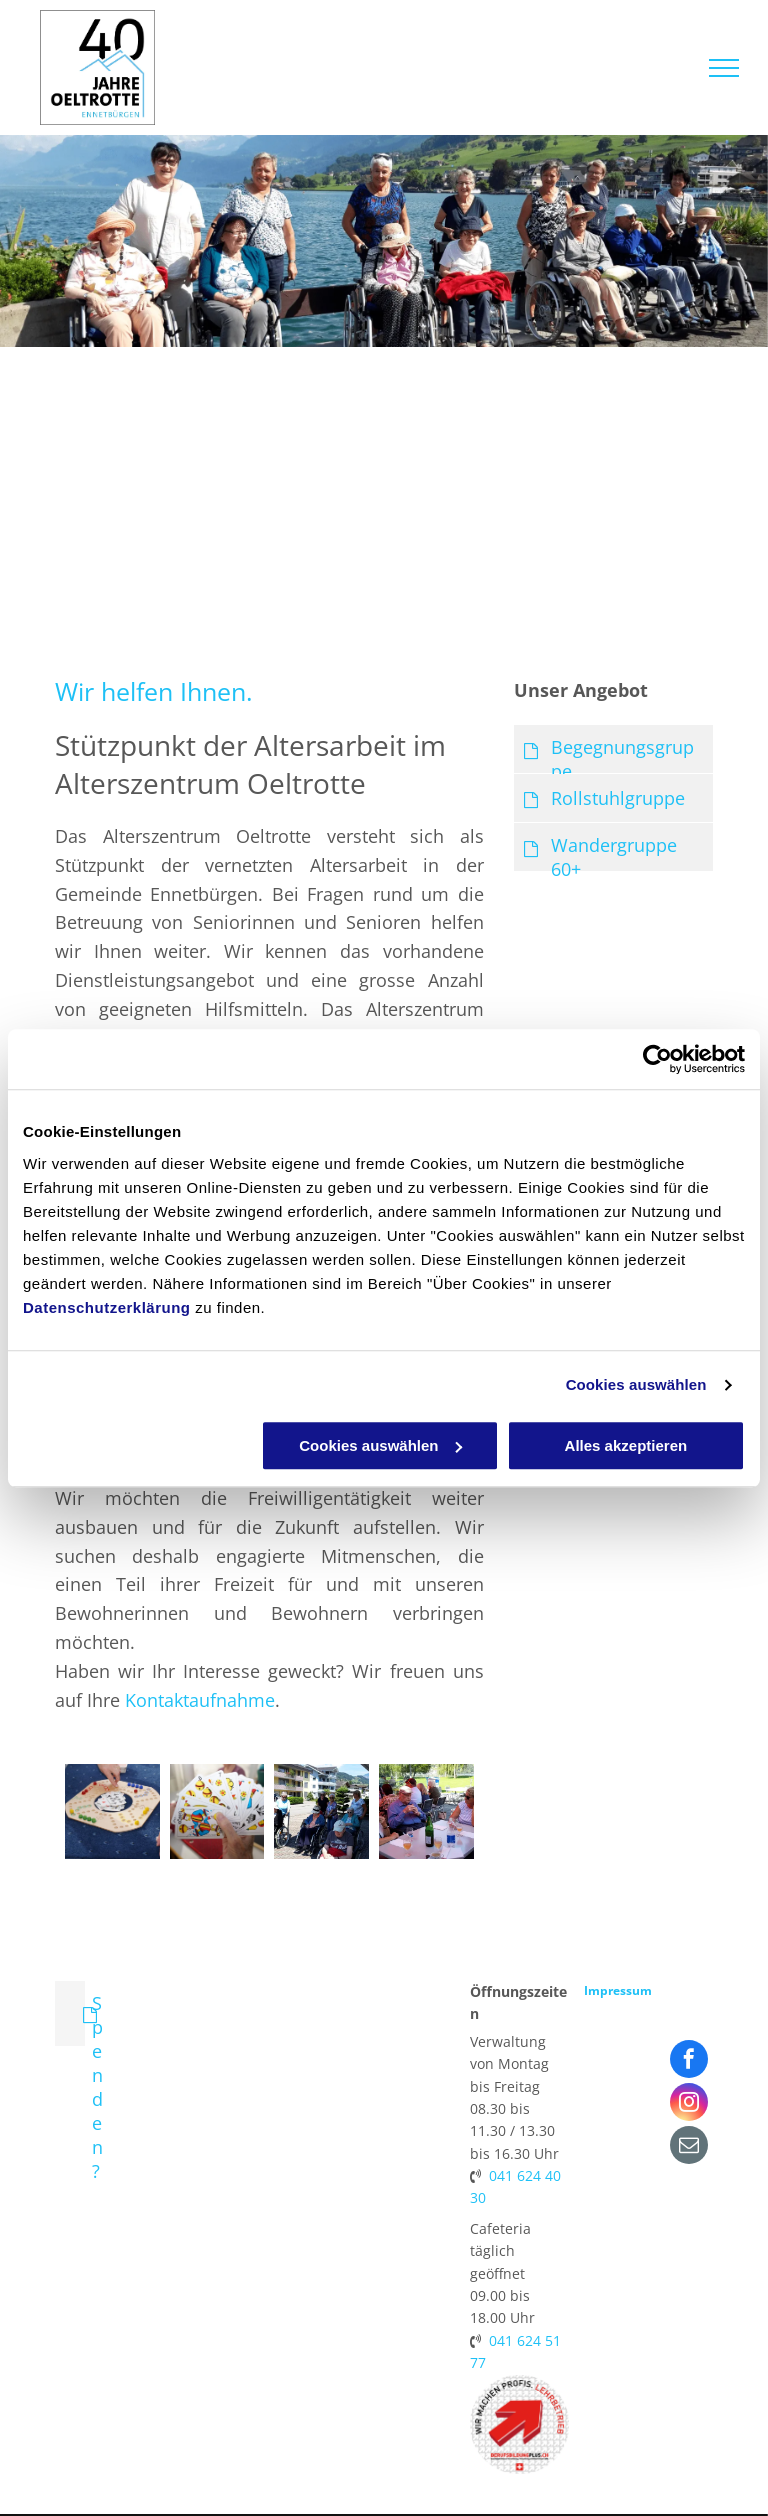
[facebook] (689, 2061)
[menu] (724, 68)
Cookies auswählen (636, 1384)
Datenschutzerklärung (107, 1307)
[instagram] (689, 2104)
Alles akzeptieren (626, 1445)
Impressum (618, 1990)
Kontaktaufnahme (200, 1700)
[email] (689, 2147)
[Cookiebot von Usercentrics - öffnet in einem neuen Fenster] (657, 1059)
